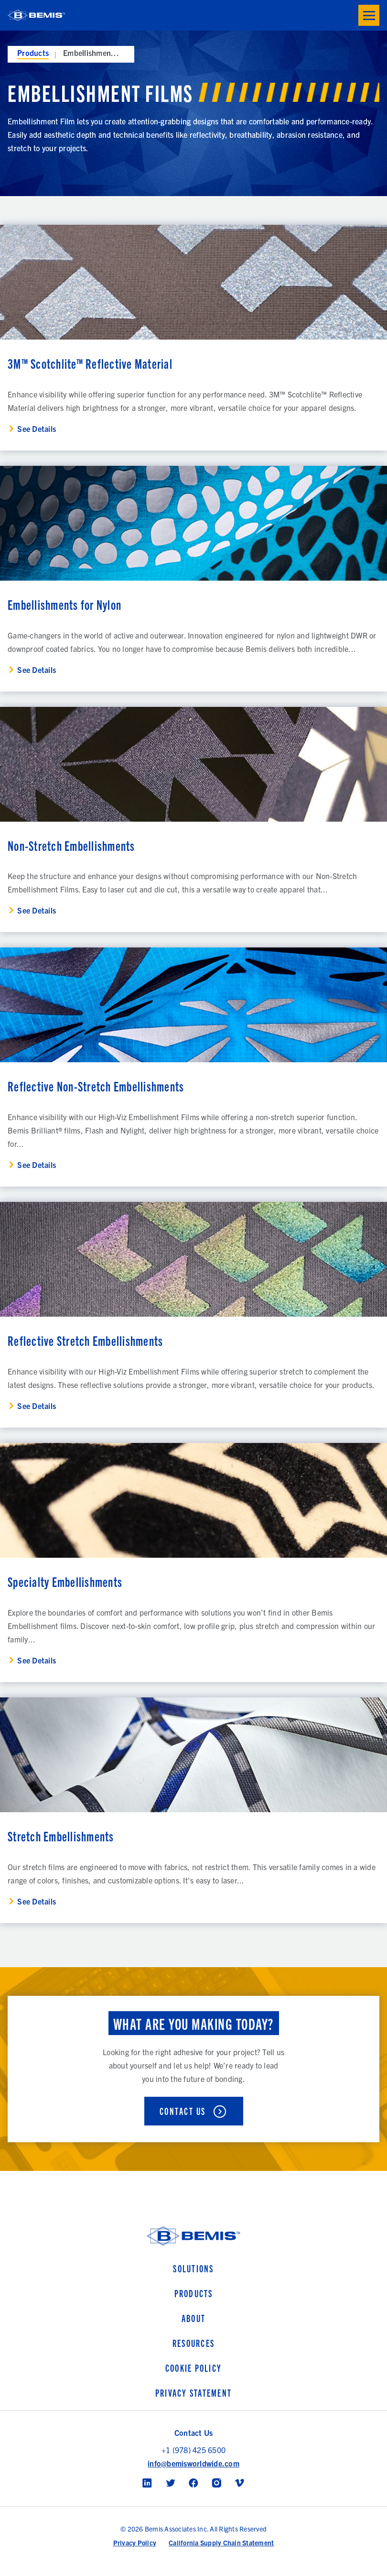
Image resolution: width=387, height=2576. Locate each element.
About (193, 2318)
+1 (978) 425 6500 (193, 2450)
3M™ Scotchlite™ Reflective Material (90, 363)
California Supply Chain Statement (221, 2542)
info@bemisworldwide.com (193, 2463)
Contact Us (183, 2111)
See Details (36, 428)
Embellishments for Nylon (64, 604)
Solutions (193, 2268)
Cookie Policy (193, 2368)
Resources (193, 2343)
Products (33, 52)
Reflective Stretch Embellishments (85, 1340)
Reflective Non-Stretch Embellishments (96, 1086)
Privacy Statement (193, 2393)
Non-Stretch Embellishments (71, 845)
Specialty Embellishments (65, 1581)
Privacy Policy (135, 2542)
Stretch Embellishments (61, 1835)
